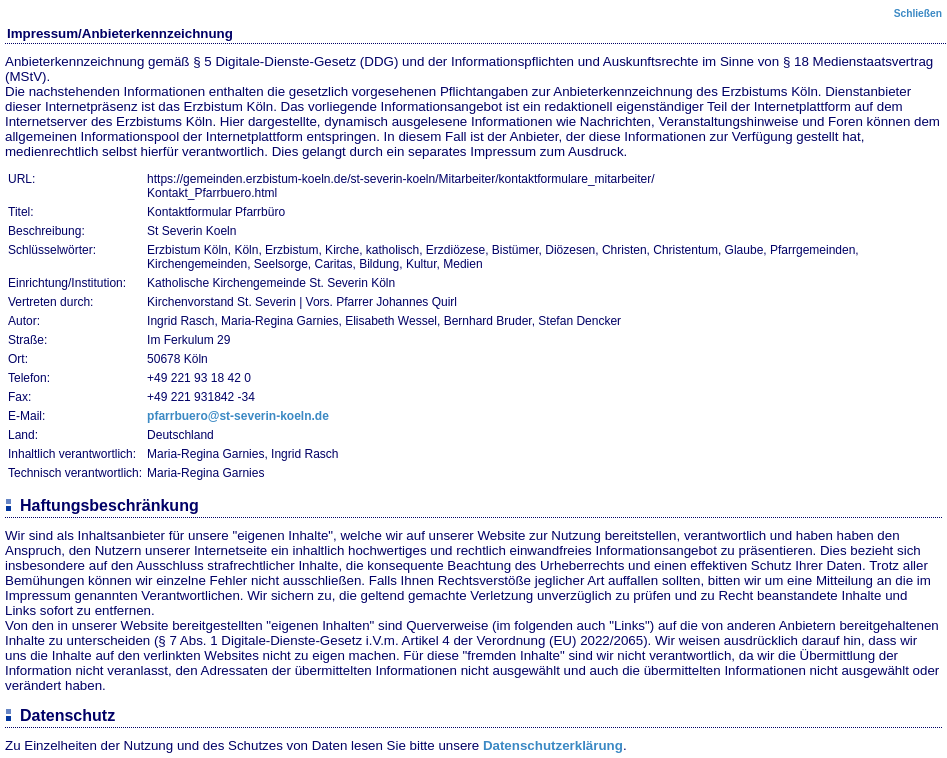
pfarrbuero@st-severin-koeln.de (238, 416)
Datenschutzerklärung (553, 745)
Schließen (918, 13)
